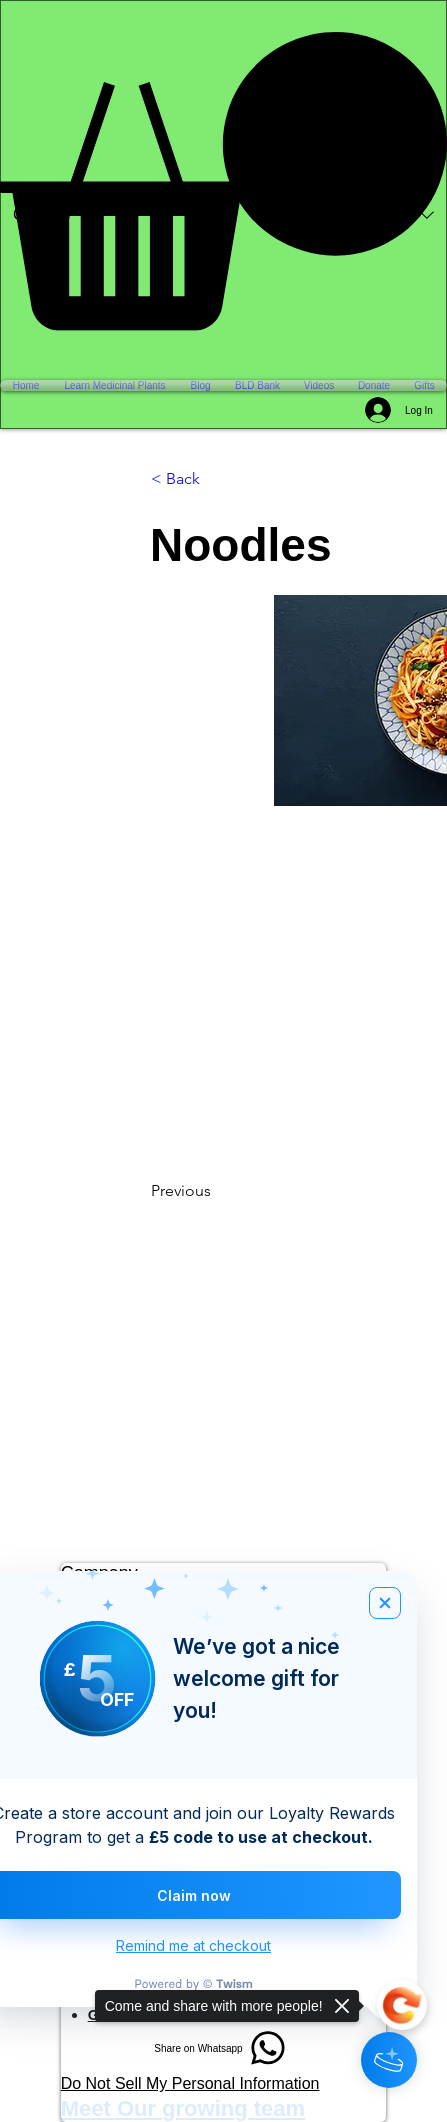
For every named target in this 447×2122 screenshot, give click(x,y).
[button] (223, 181)
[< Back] (217, 479)
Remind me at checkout (193, 1945)
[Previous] (217, 1191)
